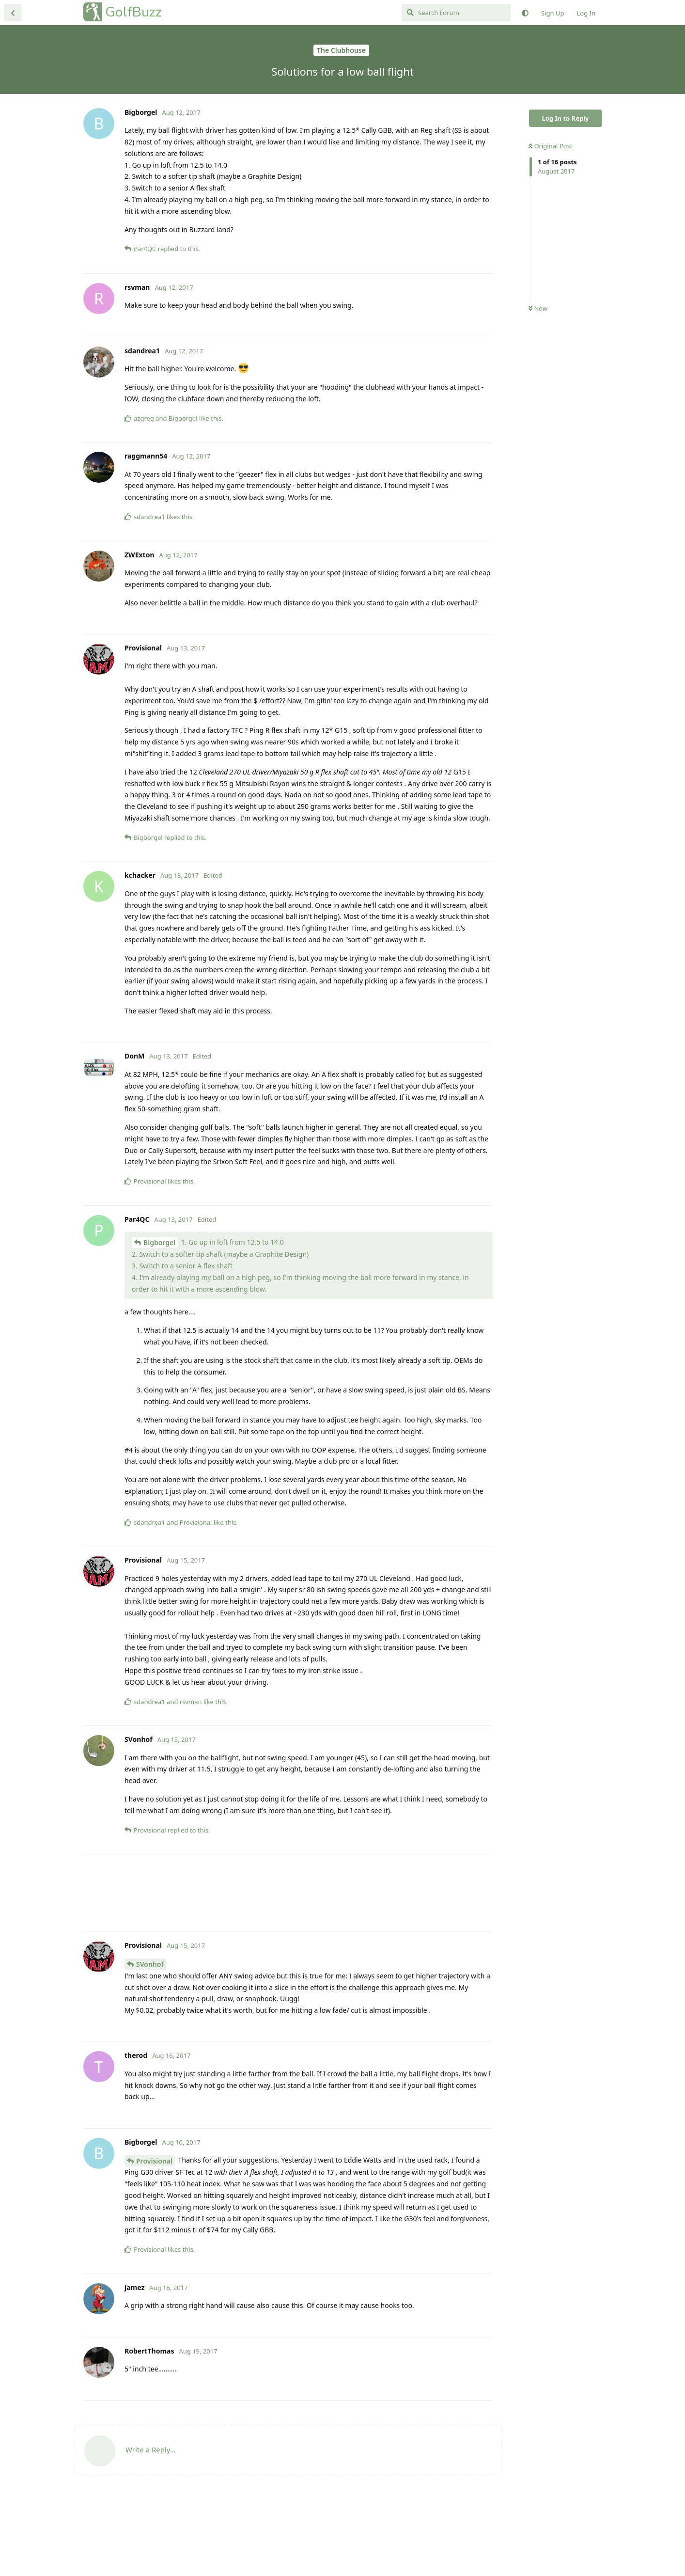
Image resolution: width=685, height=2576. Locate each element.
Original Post (550, 146)
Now (538, 308)
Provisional (154, 2238)
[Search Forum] (456, 12)
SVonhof (150, 2041)
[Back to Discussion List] (12, 12)
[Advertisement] (288, 311)
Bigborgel (159, 1319)
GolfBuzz (133, 11)
